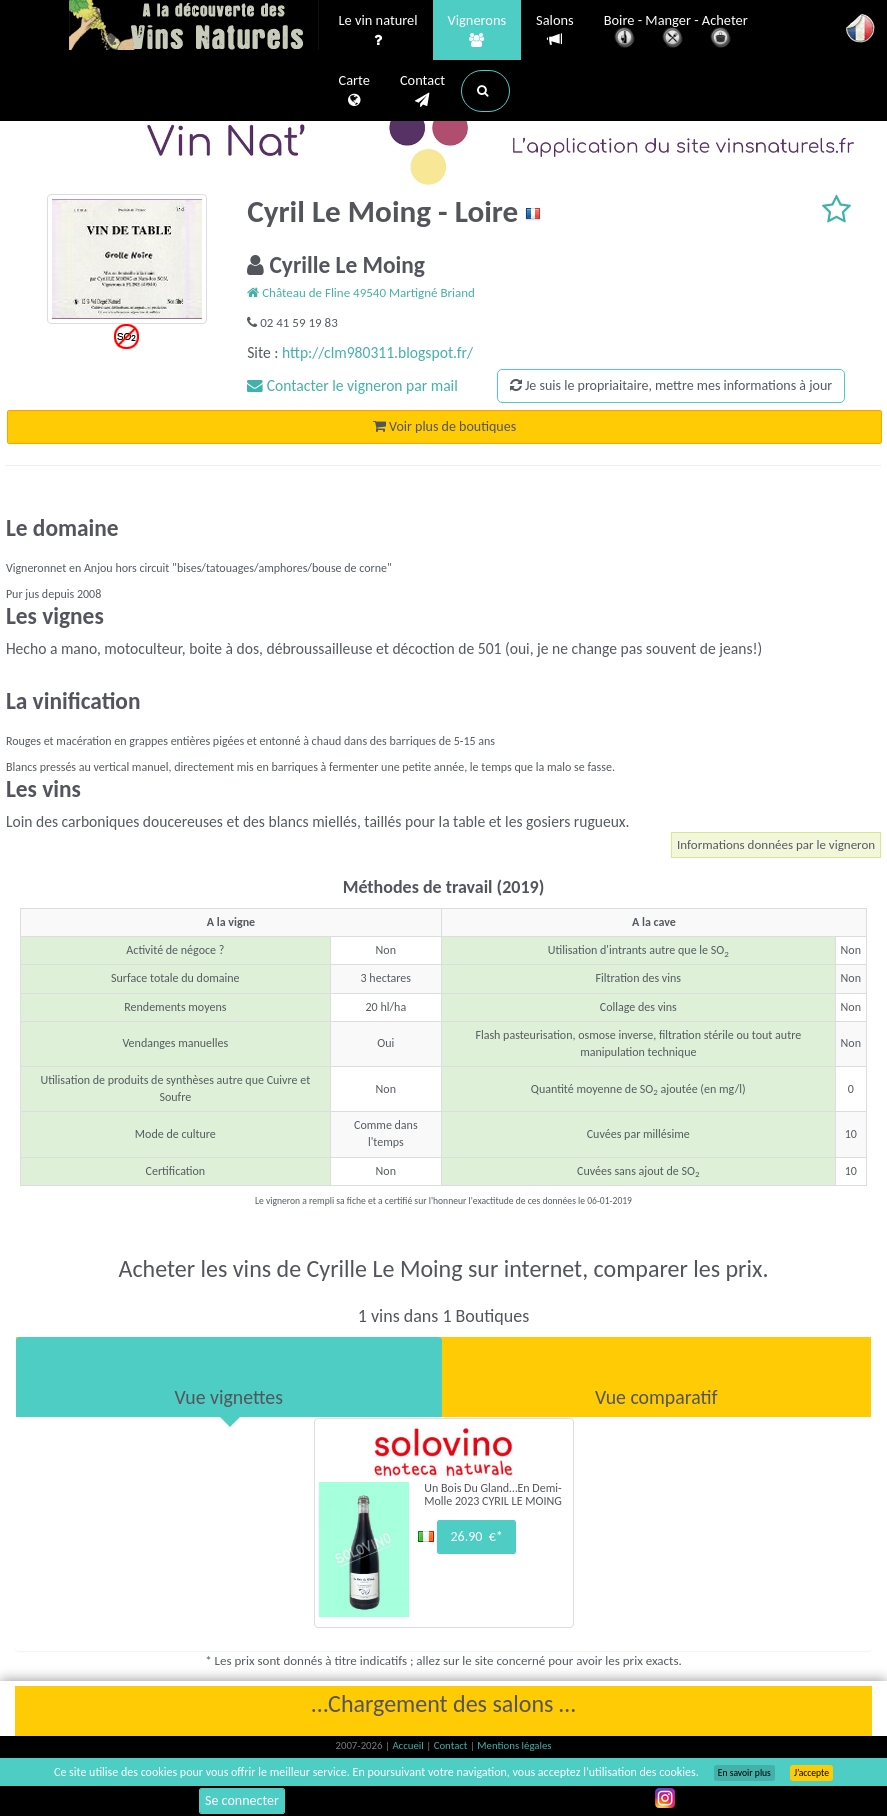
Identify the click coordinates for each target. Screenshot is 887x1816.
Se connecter (242, 1800)
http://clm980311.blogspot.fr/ (377, 352)
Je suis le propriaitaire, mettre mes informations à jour (671, 385)
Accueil (409, 1745)
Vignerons (477, 31)
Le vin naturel (378, 31)
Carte (354, 91)
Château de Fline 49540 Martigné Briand (361, 292)
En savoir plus (744, 1773)
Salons (555, 30)
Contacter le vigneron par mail (352, 385)
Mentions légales (514, 1745)
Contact (422, 91)
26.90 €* (476, 1536)
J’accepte (811, 1773)
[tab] (229, 1377)
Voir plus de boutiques (444, 426)
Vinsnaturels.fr (194, 27)
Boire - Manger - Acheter (676, 32)
